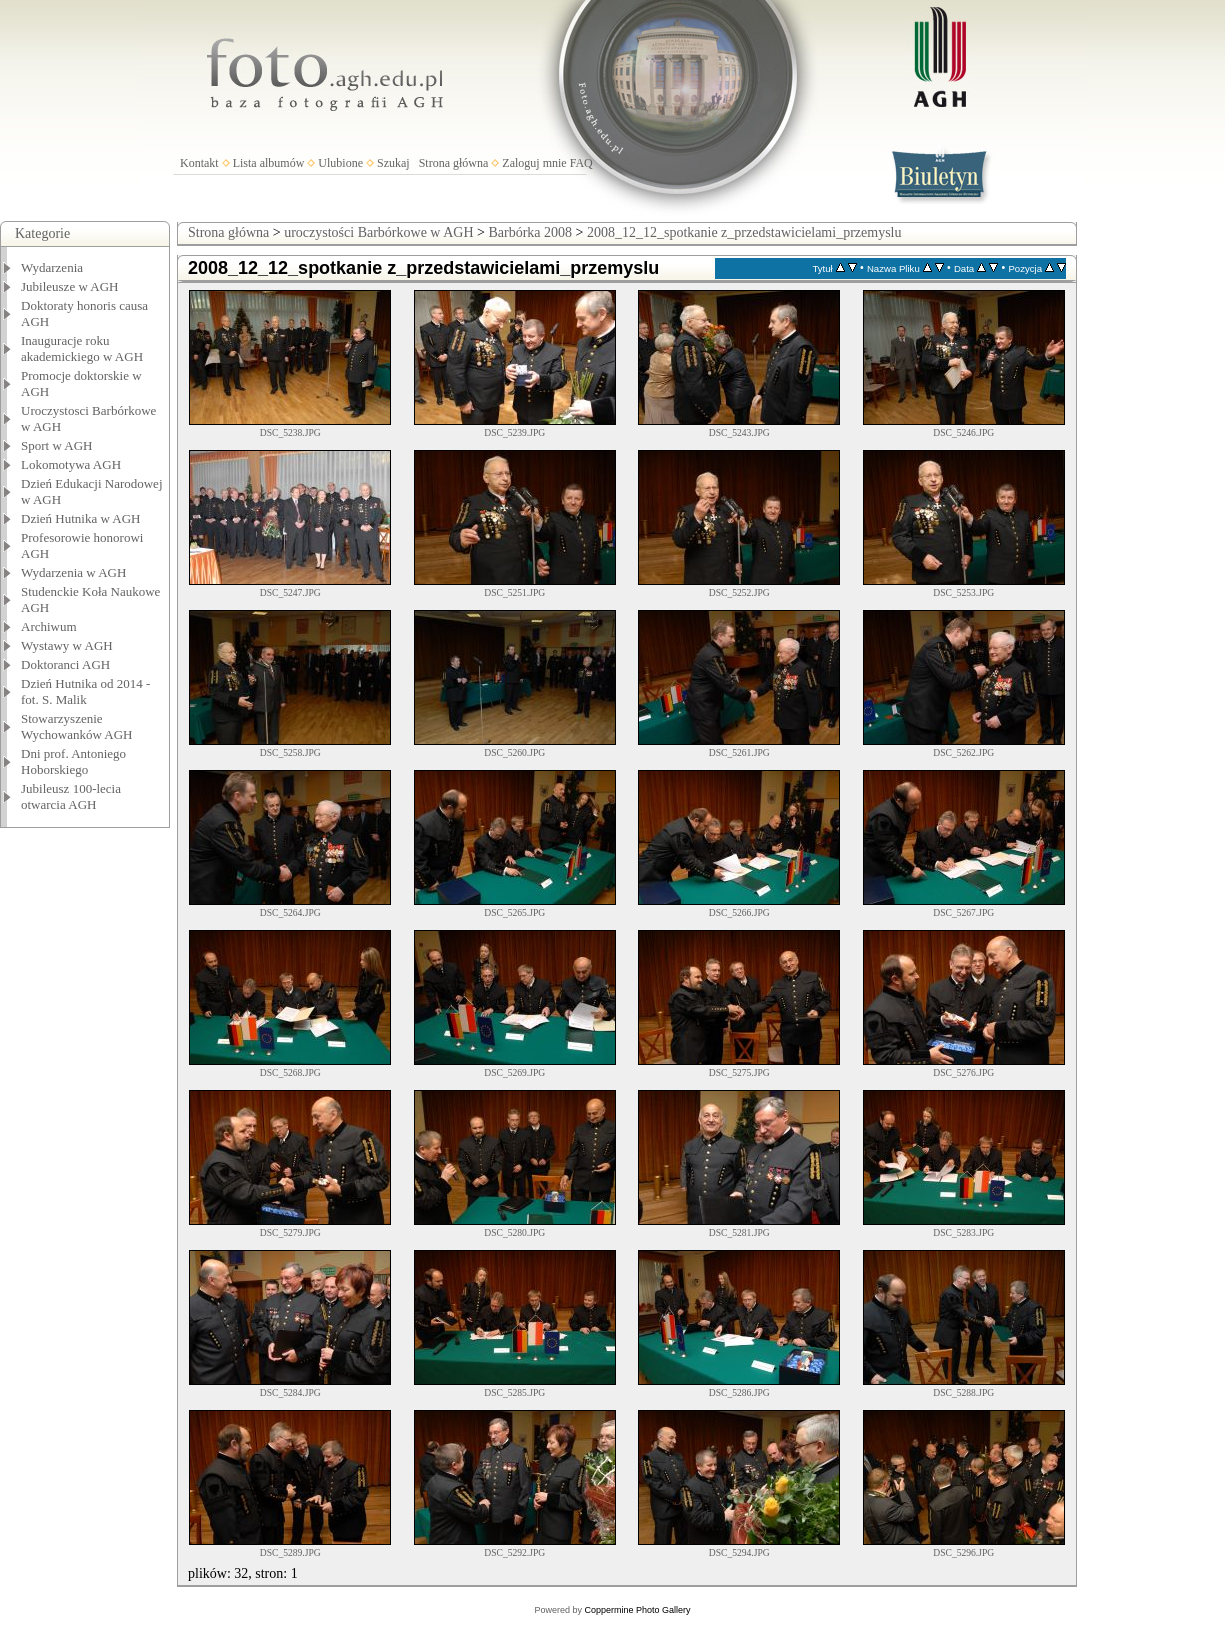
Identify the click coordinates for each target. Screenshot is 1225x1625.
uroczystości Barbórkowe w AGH (378, 232)
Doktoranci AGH (65, 664)
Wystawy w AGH (67, 645)
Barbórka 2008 (530, 232)
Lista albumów (269, 163)
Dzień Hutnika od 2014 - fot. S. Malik (85, 691)
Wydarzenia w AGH (73, 572)
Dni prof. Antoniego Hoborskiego (73, 761)
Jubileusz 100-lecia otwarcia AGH (71, 796)
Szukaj (393, 163)
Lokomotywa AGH (71, 464)
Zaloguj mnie (534, 163)
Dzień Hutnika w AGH (81, 518)
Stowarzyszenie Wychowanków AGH (77, 726)
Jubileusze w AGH (70, 286)
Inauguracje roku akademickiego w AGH (82, 348)
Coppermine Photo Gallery (637, 1610)
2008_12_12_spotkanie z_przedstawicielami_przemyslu (744, 232)
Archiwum (49, 626)
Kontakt (199, 163)
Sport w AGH (57, 445)
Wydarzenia (52, 267)
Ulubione (340, 163)
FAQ (581, 163)
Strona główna (454, 163)
